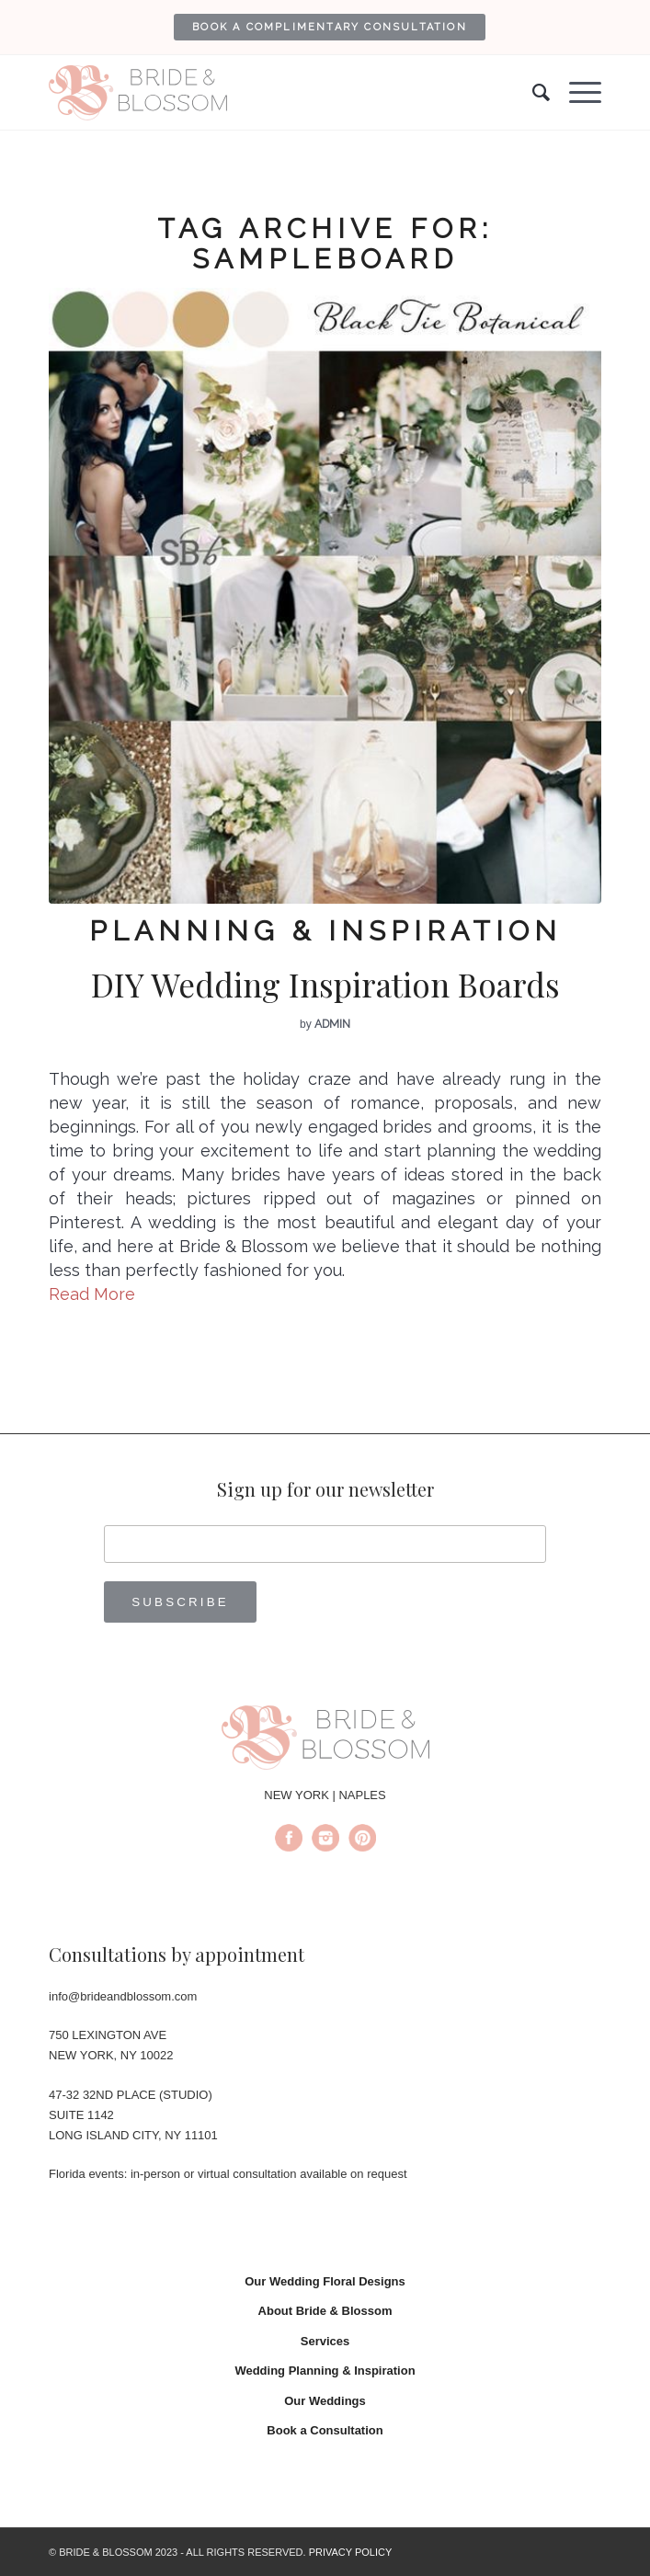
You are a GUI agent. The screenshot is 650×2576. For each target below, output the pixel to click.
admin (332, 1024)
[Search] (532, 93)
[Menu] (576, 93)
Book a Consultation (324, 2430)
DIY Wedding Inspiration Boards (325, 984)
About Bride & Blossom (325, 2311)
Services (325, 2341)
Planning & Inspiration (325, 931)
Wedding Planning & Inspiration (324, 2370)
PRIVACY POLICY (351, 2552)
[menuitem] (330, 27)
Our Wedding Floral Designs (325, 2281)
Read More (92, 1294)
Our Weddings (325, 2401)
